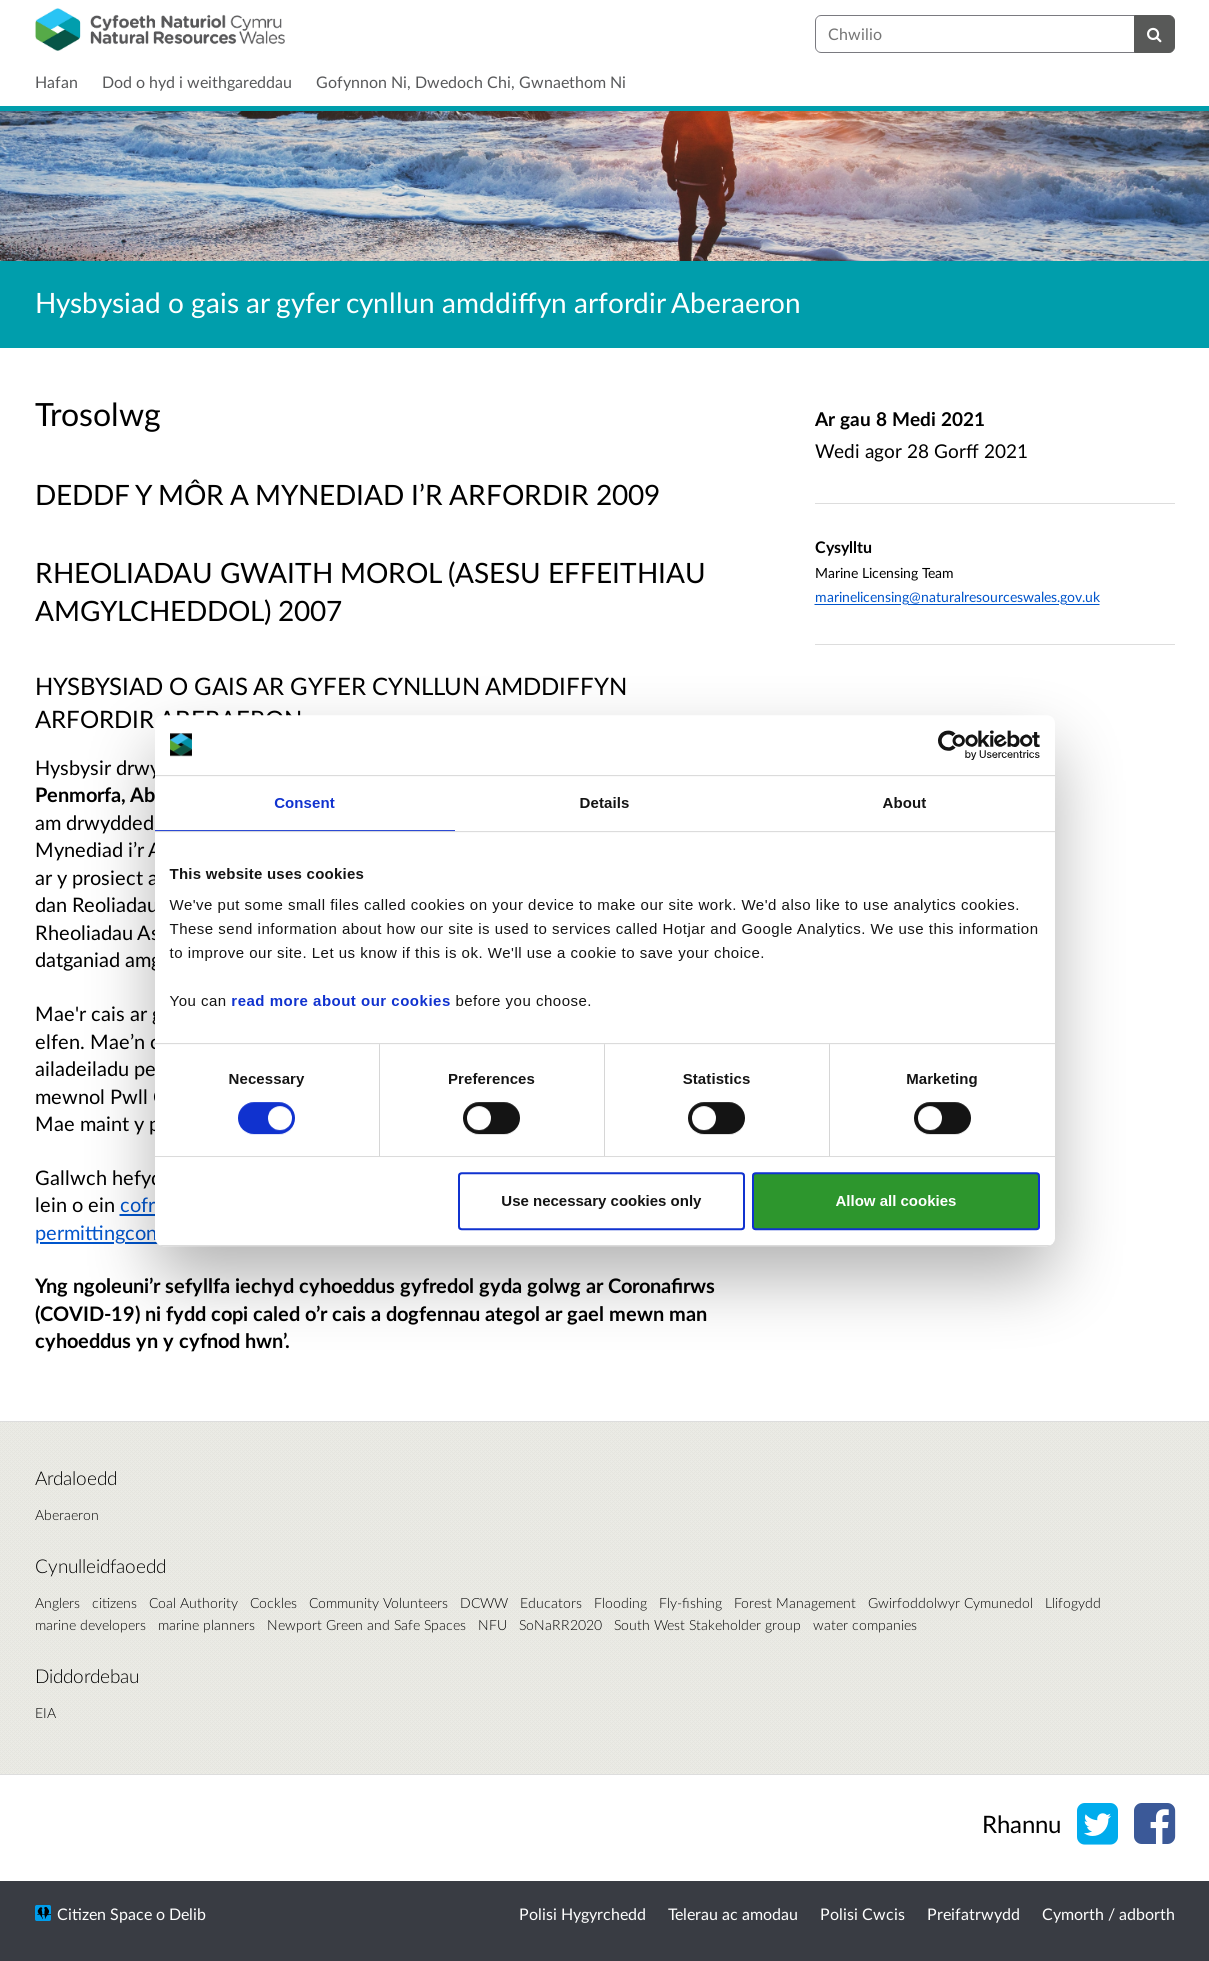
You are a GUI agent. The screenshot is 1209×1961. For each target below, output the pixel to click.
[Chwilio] (1154, 34)
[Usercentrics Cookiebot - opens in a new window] (952, 745)
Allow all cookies (896, 1200)
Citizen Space (104, 1913)
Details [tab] (605, 802)
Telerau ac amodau (733, 1913)
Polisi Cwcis (862, 1913)
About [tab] (905, 802)
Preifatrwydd (973, 1913)
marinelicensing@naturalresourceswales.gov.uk (957, 596)
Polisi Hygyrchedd (582, 1913)
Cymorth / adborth (1108, 1913)
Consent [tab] (304, 802)
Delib (187, 1913)
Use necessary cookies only (601, 1200)
